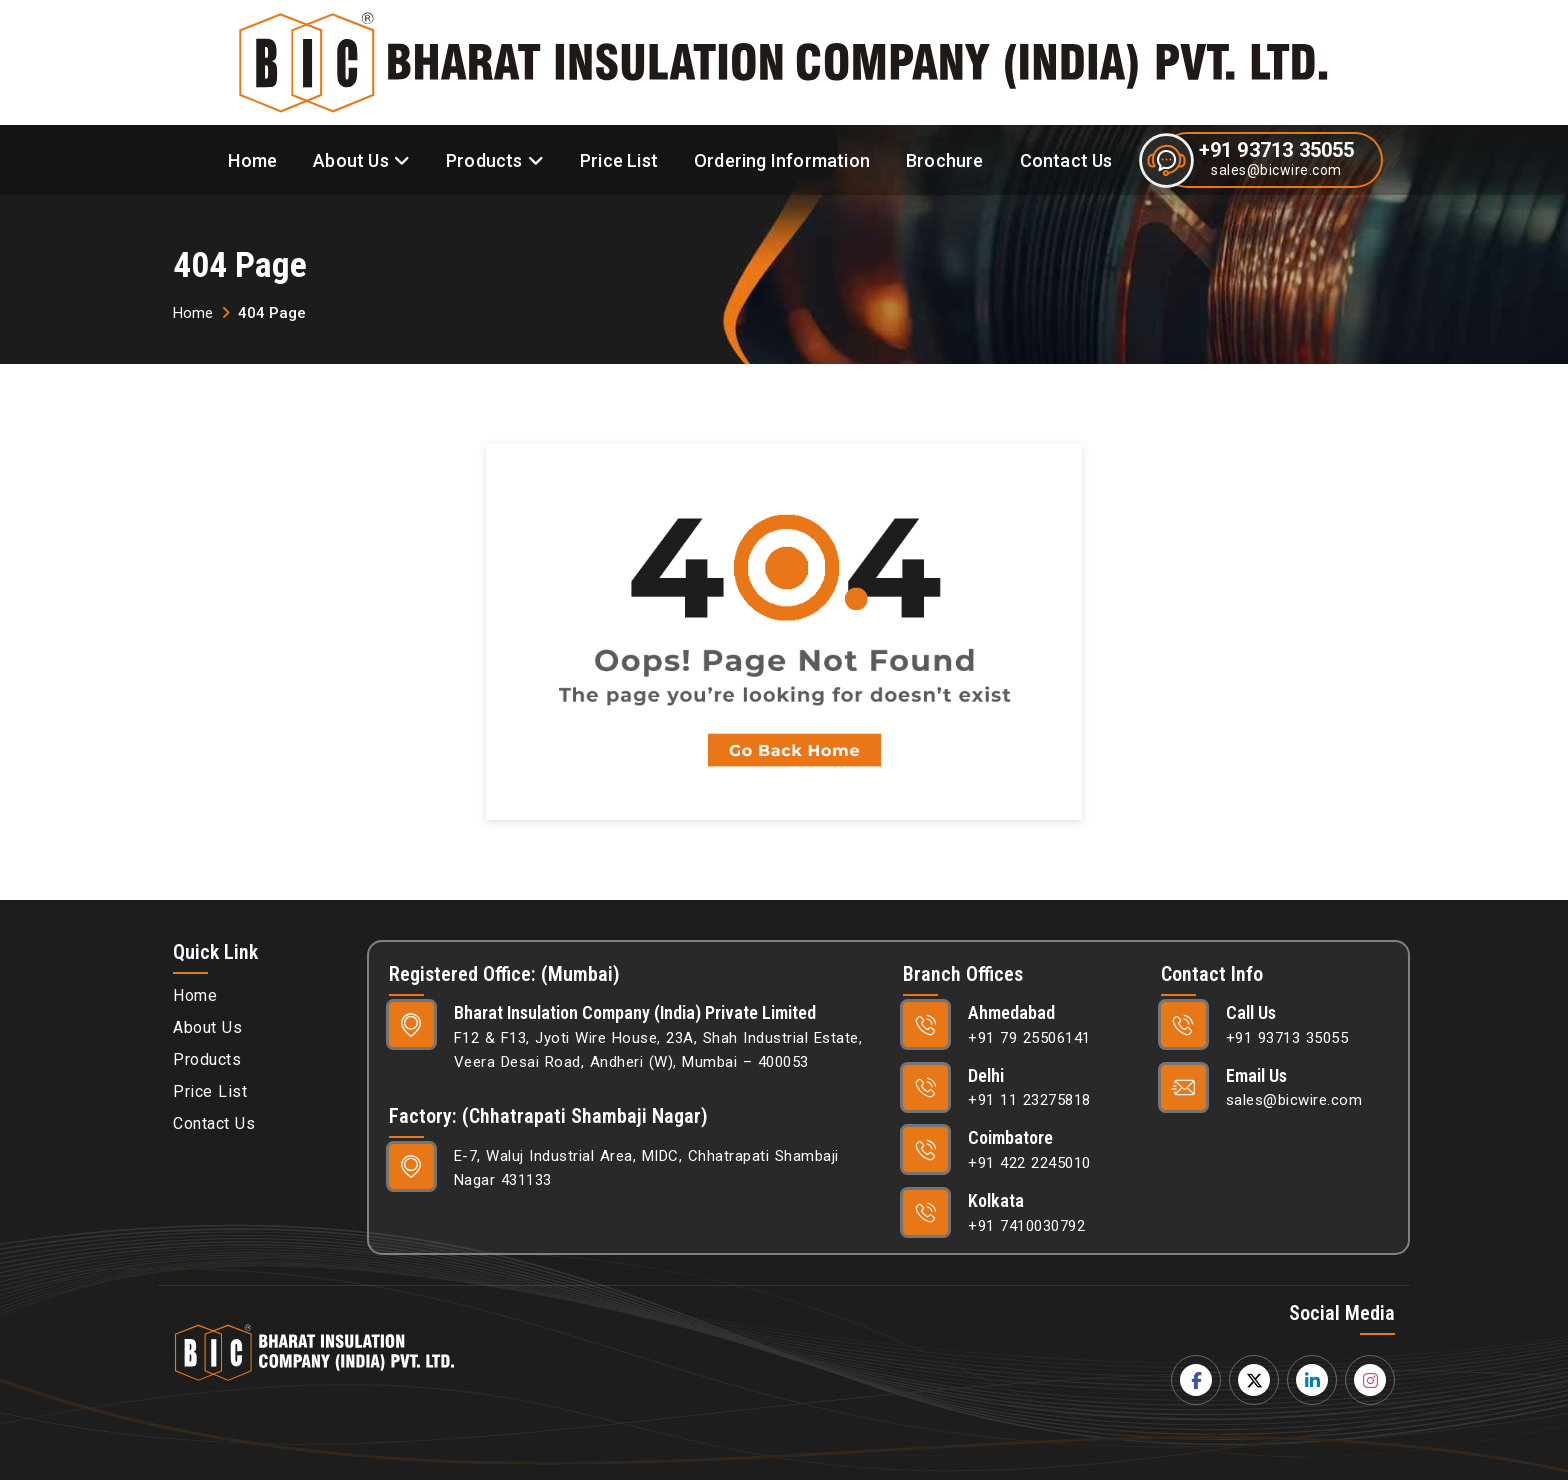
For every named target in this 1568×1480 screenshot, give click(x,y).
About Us (351, 160)
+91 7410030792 (1026, 1226)
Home (252, 160)
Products (484, 160)
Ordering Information (782, 160)
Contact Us (1066, 160)
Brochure (945, 160)
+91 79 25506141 (1029, 1038)
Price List (619, 160)
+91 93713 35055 (1277, 150)
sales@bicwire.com (1276, 170)
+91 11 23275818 (1029, 1100)
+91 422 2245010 (1029, 1163)
